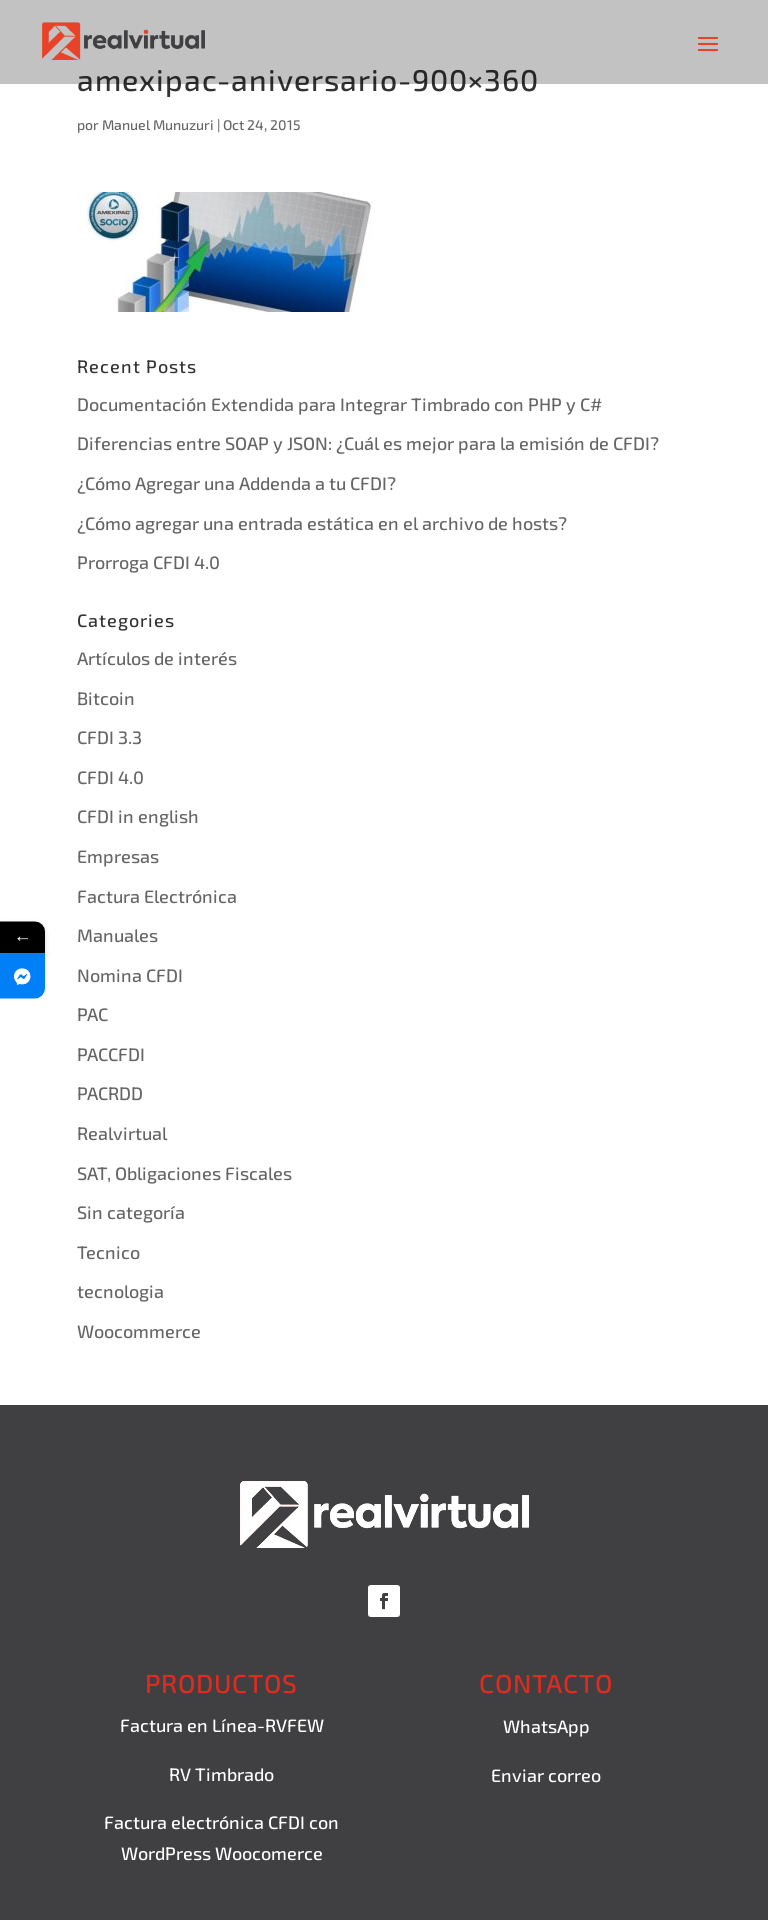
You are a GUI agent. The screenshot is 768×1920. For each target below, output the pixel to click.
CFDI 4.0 (110, 777)
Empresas (118, 856)
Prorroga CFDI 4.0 (148, 562)
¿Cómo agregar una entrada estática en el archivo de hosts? (322, 523)
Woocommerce (139, 1331)
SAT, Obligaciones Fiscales (184, 1173)
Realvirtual (122, 1133)
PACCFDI (111, 1054)
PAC (92, 1014)
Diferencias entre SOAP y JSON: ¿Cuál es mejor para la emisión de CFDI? (368, 443)
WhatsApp (546, 1726)
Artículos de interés (157, 658)
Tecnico (108, 1252)
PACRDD (110, 1093)
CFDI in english (138, 816)
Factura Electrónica (157, 896)
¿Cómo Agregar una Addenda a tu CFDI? (236, 483)
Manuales (117, 935)
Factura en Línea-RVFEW (222, 1725)
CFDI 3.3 (109, 737)
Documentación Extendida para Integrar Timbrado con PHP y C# (339, 404)
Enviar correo (546, 1775)
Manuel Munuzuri (158, 124)
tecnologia (120, 1291)
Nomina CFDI (130, 975)
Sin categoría (131, 1212)
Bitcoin (106, 698)
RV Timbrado (221, 1774)
